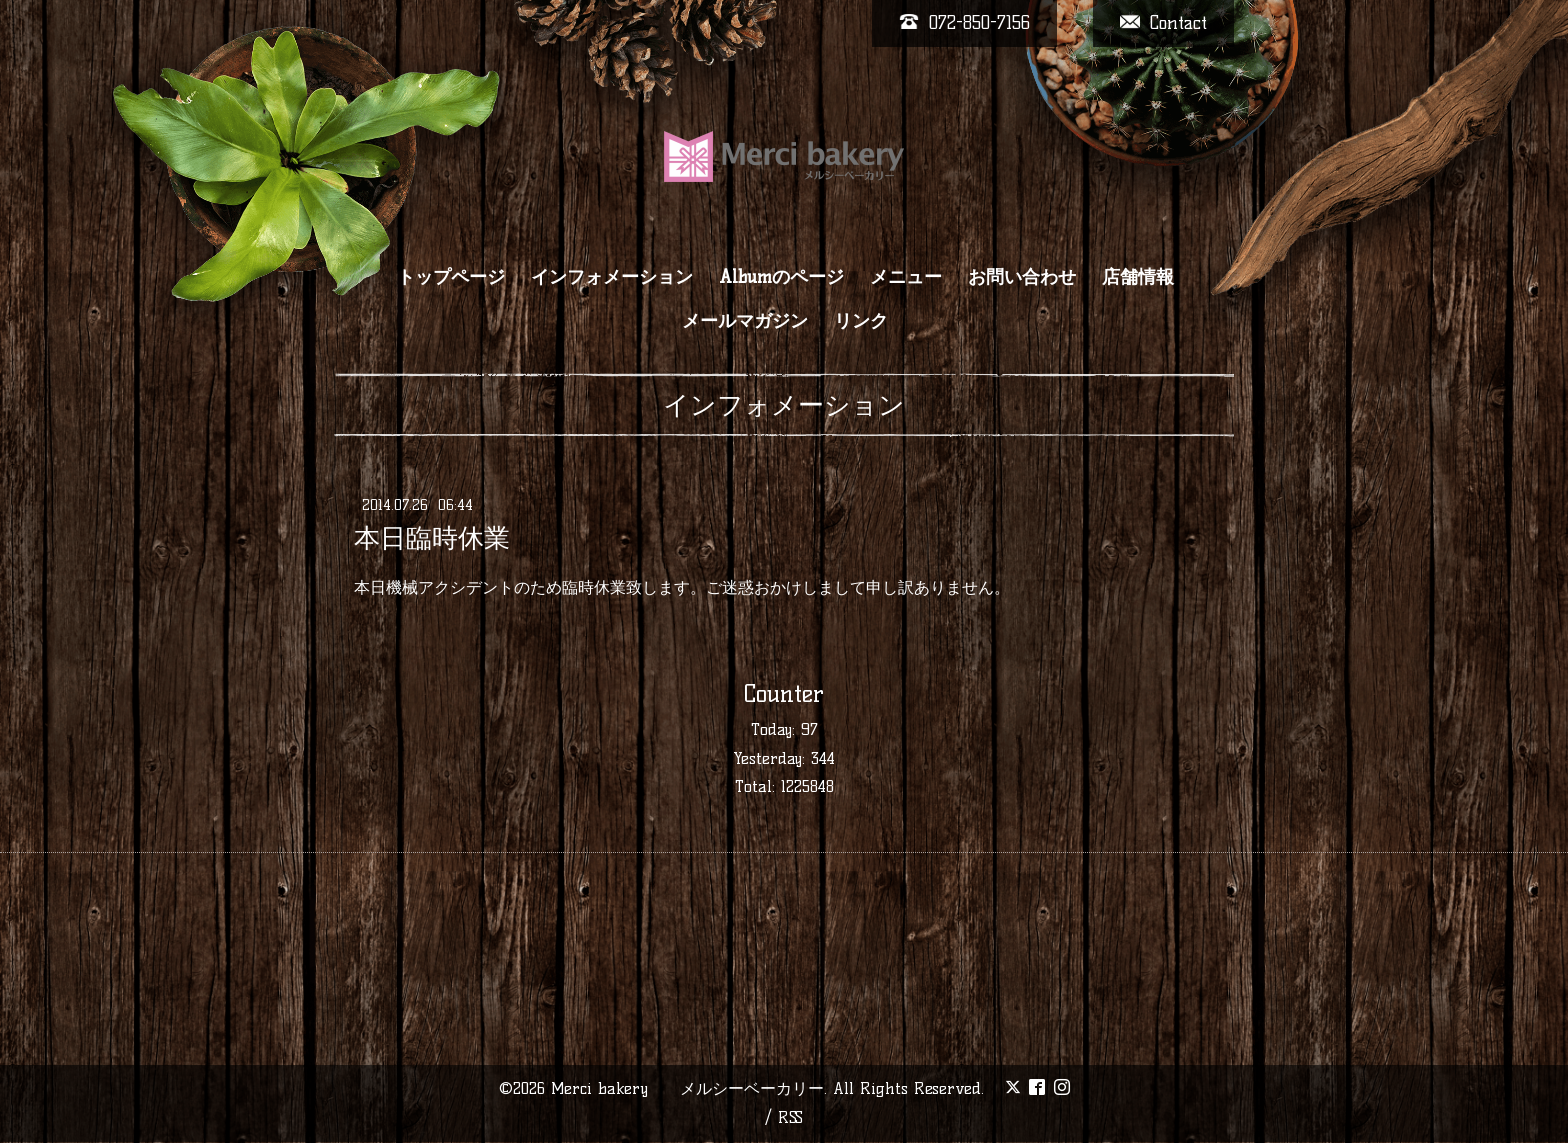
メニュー (906, 277)
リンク (861, 321)
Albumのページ (781, 277)
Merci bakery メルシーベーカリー (687, 1088)
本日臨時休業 (432, 538)
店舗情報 (1138, 277)
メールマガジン (745, 321)
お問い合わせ (1022, 277)
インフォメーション (612, 277)
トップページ (451, 277)
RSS (790, 1117)
